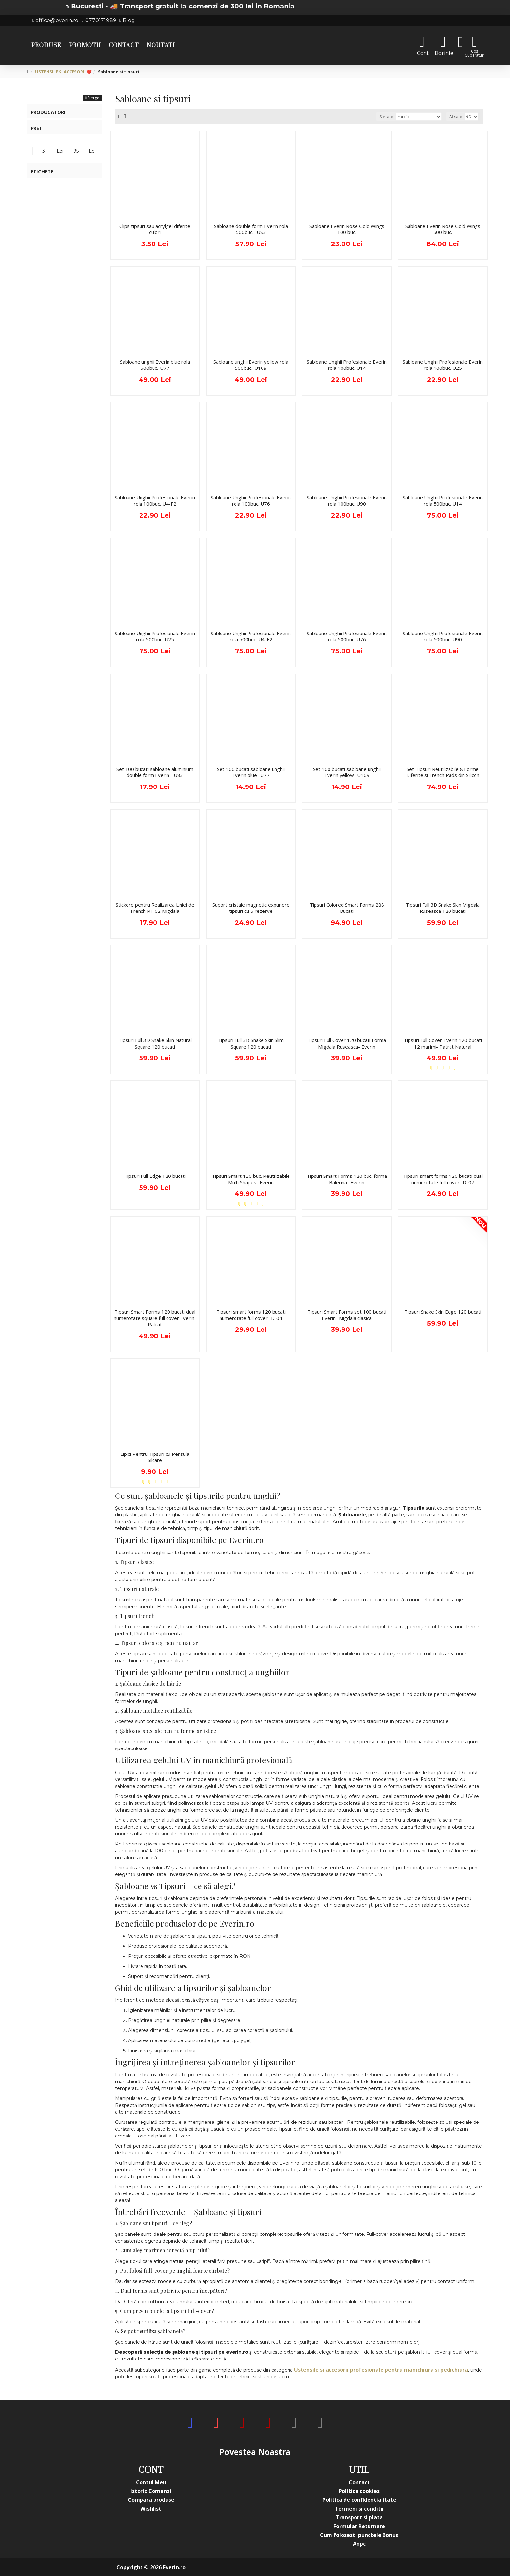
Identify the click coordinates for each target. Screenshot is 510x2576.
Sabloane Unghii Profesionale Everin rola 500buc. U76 (347, 636)
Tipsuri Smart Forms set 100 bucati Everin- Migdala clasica (346, 1315)
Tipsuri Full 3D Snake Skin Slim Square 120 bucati (251, 1043)
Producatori (48, 112)
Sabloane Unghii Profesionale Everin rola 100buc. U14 (347, 365)
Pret (36, 128)
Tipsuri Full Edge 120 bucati (155, 1176)
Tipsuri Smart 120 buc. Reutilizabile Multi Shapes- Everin (251, 1179)
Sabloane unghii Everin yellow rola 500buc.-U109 (250, 365)
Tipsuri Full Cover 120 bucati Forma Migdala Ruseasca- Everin (346, 1043)
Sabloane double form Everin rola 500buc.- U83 (251, 229)
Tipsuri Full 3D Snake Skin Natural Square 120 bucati (155, 1043)
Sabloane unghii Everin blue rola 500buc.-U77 (155, 365)
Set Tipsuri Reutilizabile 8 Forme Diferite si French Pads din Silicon (442, 772)
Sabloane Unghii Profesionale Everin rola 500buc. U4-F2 (251, 636)
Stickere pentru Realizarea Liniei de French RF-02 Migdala (155, 908)
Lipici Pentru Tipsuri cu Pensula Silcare (154, 1457)
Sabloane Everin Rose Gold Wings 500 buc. (442, 229)
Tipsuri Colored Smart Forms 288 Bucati (347, 908)
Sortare (386, 116)
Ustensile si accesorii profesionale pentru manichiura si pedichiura (381, 2369)
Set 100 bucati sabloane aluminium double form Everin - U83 (154, 772)
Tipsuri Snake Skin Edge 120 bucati (442, 1312)
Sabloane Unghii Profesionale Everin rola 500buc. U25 (155, 636)
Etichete (42, 171)
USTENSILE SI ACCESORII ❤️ (63, 72)
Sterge (93, 98)
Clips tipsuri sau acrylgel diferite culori (154, 229)
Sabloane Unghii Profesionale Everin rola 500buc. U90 (443, 636)
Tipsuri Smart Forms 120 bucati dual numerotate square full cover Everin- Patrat (155, 1318)
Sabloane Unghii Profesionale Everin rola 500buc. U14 (443, 500)
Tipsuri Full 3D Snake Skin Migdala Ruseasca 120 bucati (443, 908)
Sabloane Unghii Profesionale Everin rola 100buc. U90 (347, 500)
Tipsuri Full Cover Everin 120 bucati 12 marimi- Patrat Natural (443, 1043)
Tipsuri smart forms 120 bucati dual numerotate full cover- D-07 (443, 1179)
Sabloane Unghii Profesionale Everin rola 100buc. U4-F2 (155, 500)
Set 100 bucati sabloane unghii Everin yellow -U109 (347, 772)
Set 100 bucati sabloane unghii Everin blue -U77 (251, 772)
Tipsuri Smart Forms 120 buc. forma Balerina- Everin (347, 1179)
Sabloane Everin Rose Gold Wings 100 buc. (346, 229)
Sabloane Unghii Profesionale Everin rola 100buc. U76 (251, 500)
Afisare (455, 116)
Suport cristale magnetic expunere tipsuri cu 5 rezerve (250, 908)
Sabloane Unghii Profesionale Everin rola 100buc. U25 (443, 365)
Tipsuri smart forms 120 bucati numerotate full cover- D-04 (251, 1315)
